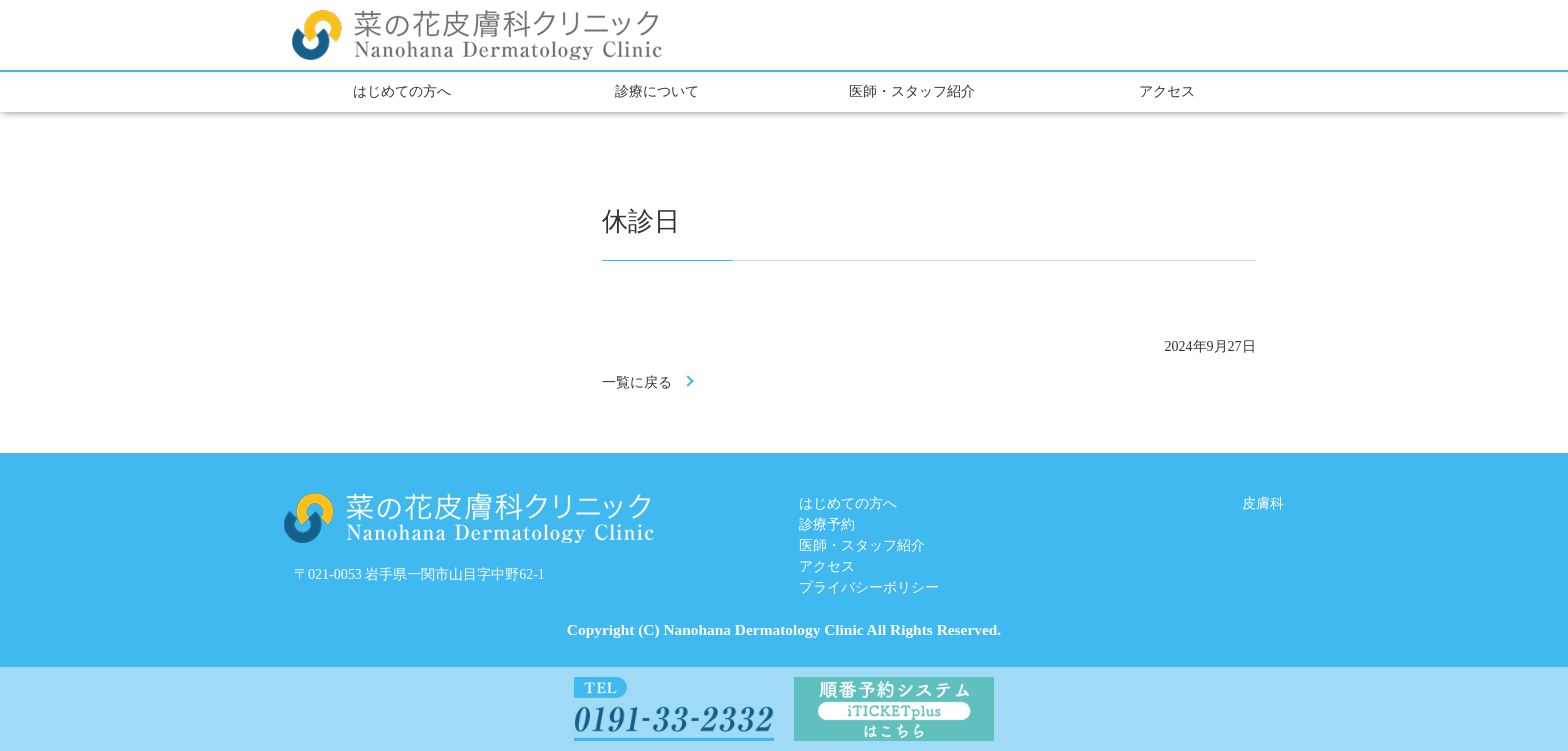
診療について (657, 91)
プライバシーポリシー (869, 587)
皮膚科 (1263, 503)
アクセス (1167, 91)
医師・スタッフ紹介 (912, 91)
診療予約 (827, 524)
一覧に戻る (637, 382)
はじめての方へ (402, 91)
